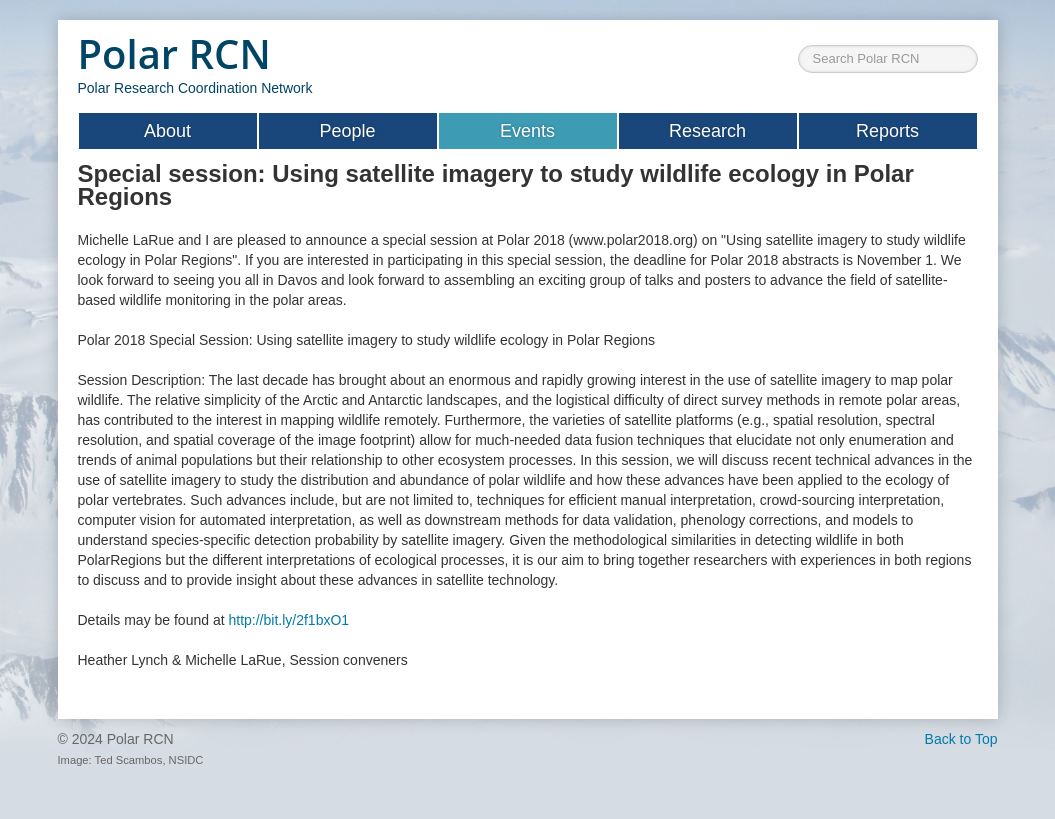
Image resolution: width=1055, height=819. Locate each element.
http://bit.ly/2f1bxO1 (288, 620)
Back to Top (961, 739)
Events (527, 131)
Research (707, 131)
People (347, 131)
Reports (887, 131)
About (167, 131)
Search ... (798, 30)
